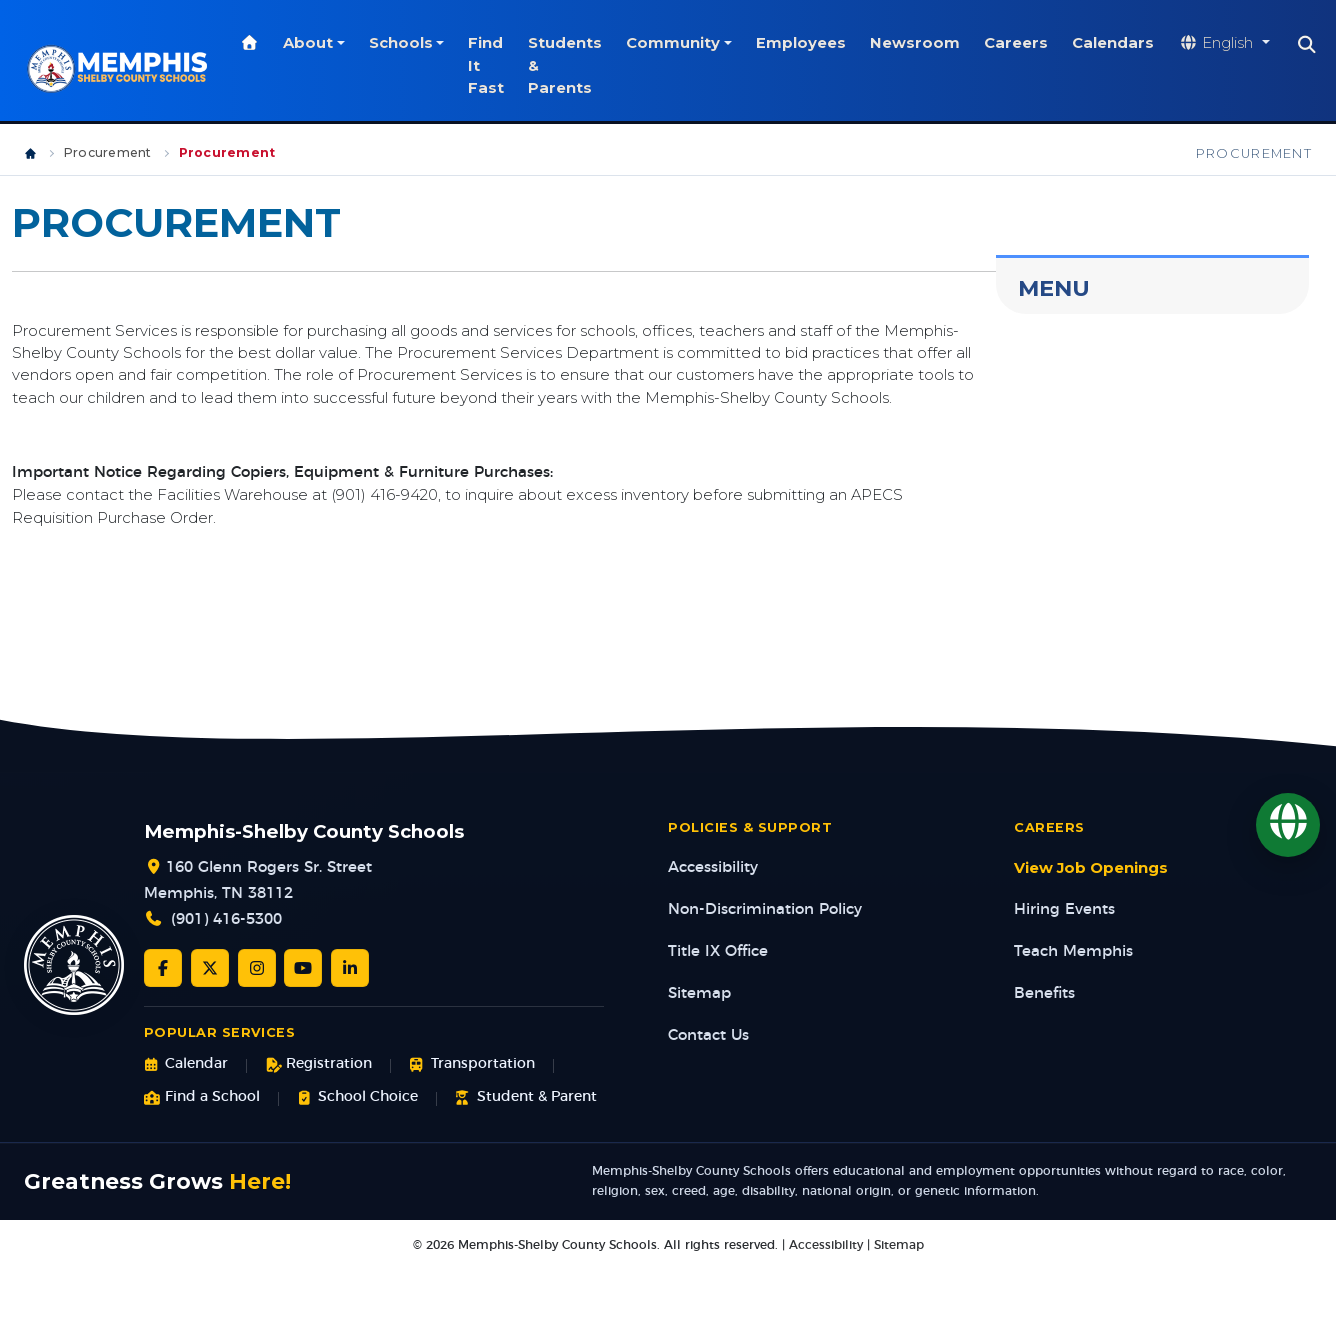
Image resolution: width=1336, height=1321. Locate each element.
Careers (1021, 43)
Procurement (108, 152)
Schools (405, 43)
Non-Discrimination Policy (765, 909)
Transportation (471, 1064)
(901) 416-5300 (226, 919)
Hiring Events (1064, 909)
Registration (318, 1064)
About (313, 43)
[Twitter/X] (210, 968)
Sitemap (699, 993)
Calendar (186, 1064)
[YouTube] (303, 968)
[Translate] (1288, 825)
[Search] (1312, 45)
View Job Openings (1091, 868)
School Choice (357, 1097)
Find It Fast (491, 65)
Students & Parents (570, 65)
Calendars (1118, 43)
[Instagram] (257, 968)
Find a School (202, 1097)
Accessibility (713, 867)
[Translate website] (1229, 43)
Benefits (1044, 993)
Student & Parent (525, 1097)
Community (678, 43)
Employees (806, 43)
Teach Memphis (1073, 951)
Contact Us (708, 1035)
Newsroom (920, 43)
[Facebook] (163, 968)
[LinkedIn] (350, 968)
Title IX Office (718, 951)
